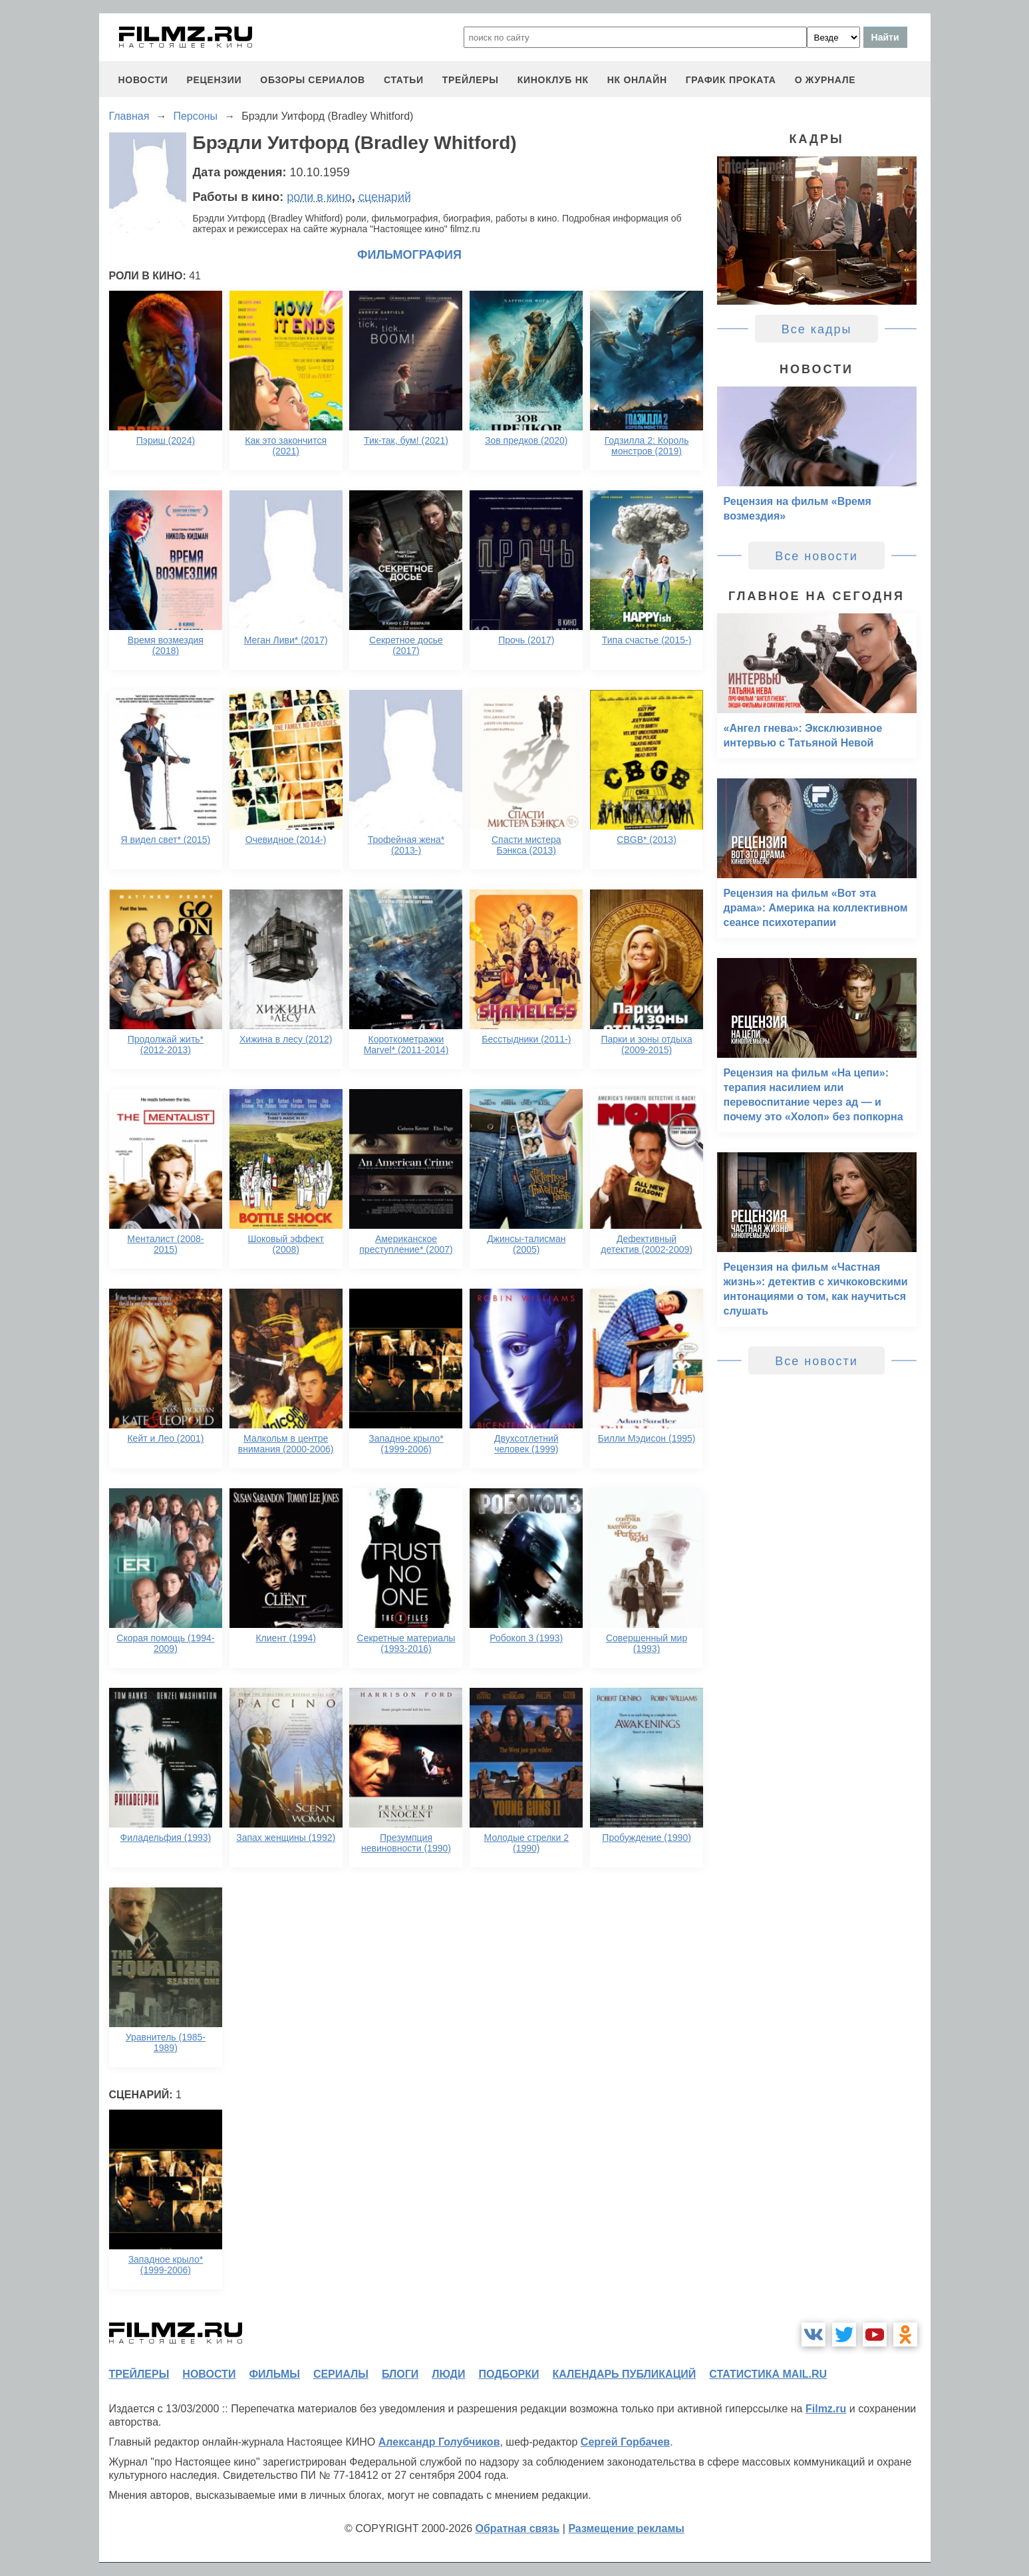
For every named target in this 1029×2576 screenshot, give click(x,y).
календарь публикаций (624, 2374)
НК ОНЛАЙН (637, 80)
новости (143, 80)
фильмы (274, 2374)
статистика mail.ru (768, 2374)
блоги (400, 2374)
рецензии (213, 80)
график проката (731, 80)
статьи (404, 80)
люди (448, 2374)
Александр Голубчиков (439, 2442)
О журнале (825, 80)
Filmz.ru (826, 2408)
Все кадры (817, 329)
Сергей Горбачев (625, 2442)
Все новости (816, 556)
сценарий (385, 197)
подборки (509, 2374)
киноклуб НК (553, 80)
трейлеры (470, 80)
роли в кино (319, 197)
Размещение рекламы (626, 2528)
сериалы (340, 2374)
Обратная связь (518, 2528)
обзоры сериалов (312, 80)
